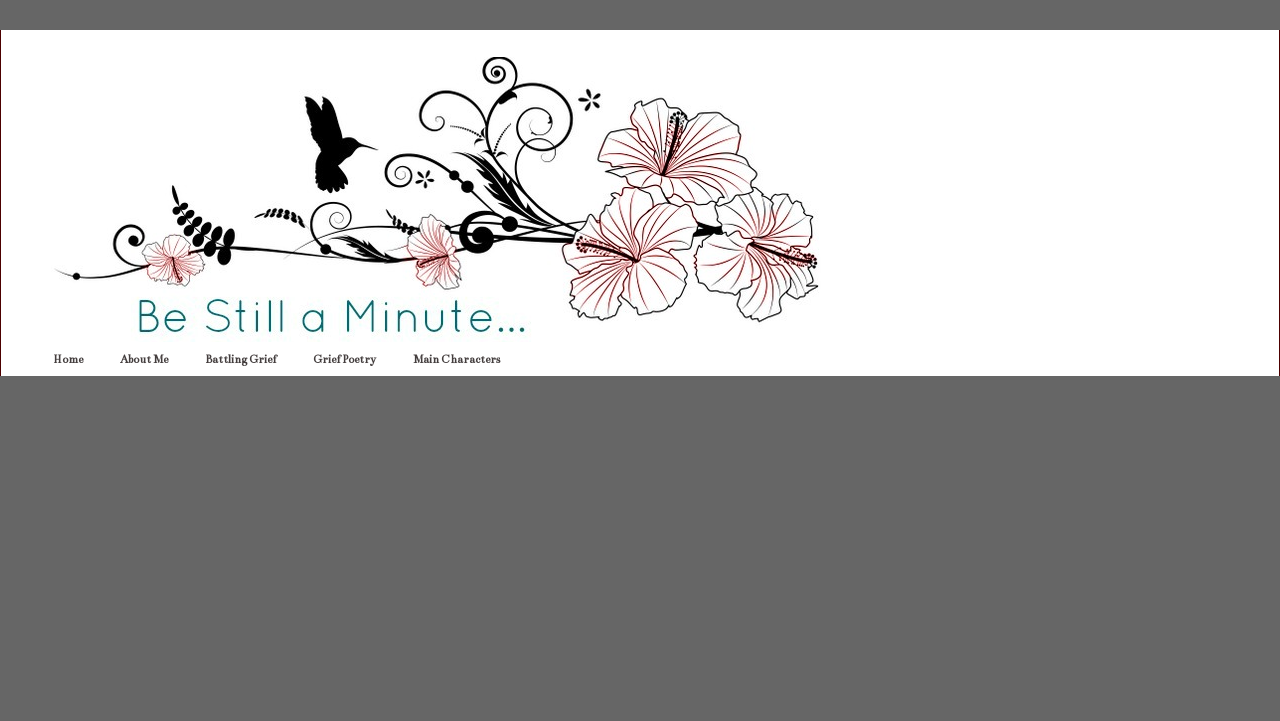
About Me (144, 359)
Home (68, 359)
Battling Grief (240, 359)
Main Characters (456, 359)
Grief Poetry (344, 359)
